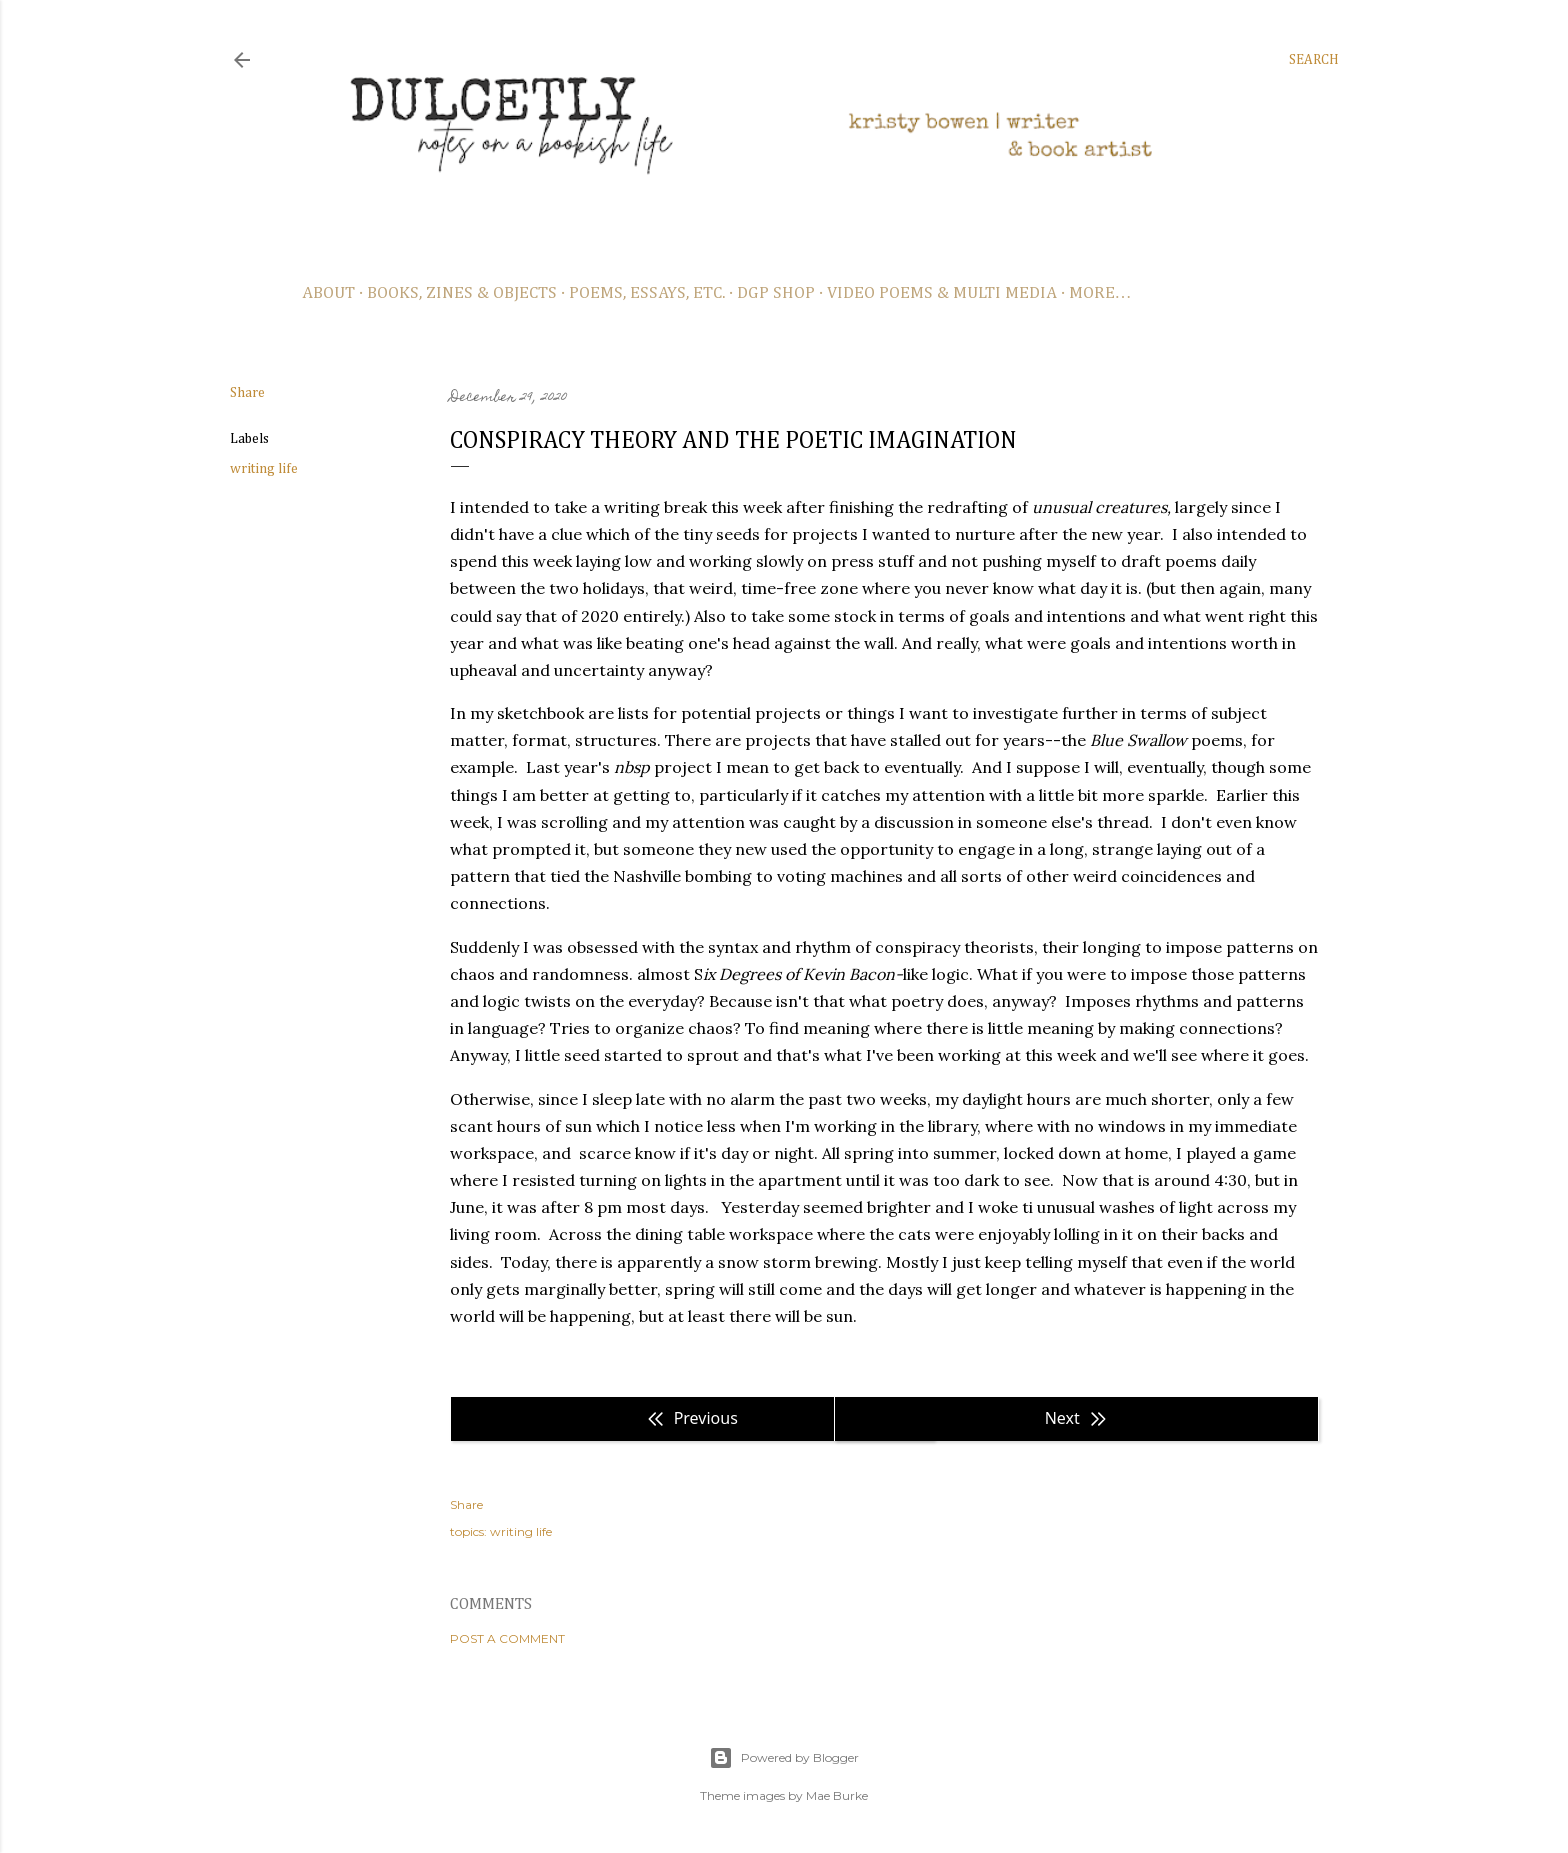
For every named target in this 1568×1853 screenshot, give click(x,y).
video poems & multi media (942, 293)
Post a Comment (507, 1638)
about (328, 293)
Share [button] (247, 393)
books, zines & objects (462, 293)
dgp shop (776, 293)
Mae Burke (837, 1795)
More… (1100, 293)
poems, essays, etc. (647, 293)
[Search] (1314, 60)
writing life (264, 469)
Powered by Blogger (784, 1758)
